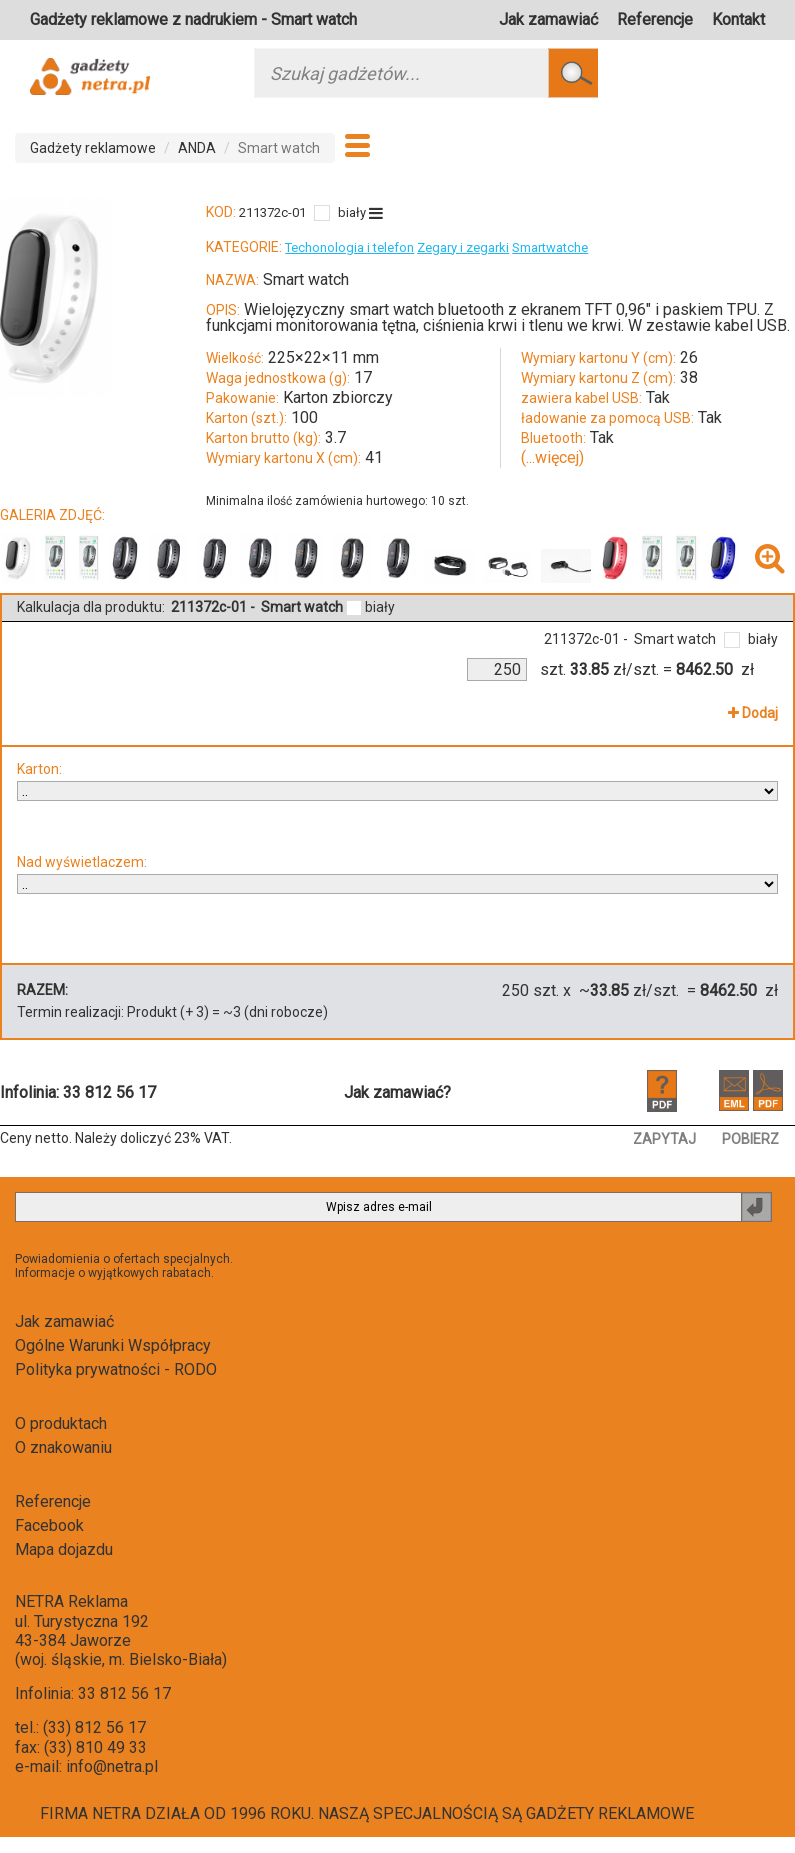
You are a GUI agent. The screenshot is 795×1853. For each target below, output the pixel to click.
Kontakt (738, 19)
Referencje (655, 19)
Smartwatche (550, 247)
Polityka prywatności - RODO (116, 1369)
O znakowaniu (63, 1447)
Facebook (49, 1525)
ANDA (197, 148)
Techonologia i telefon (349, 247)
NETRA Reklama (71, 1601)
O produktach (61, 1423)
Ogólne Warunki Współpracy (113, 1345)
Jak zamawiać (548, 19)
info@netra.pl (112, 1766)
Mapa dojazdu (64, 1549)
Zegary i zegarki (463, 247)
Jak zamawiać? (397, 1092)
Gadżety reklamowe (93, 148)
